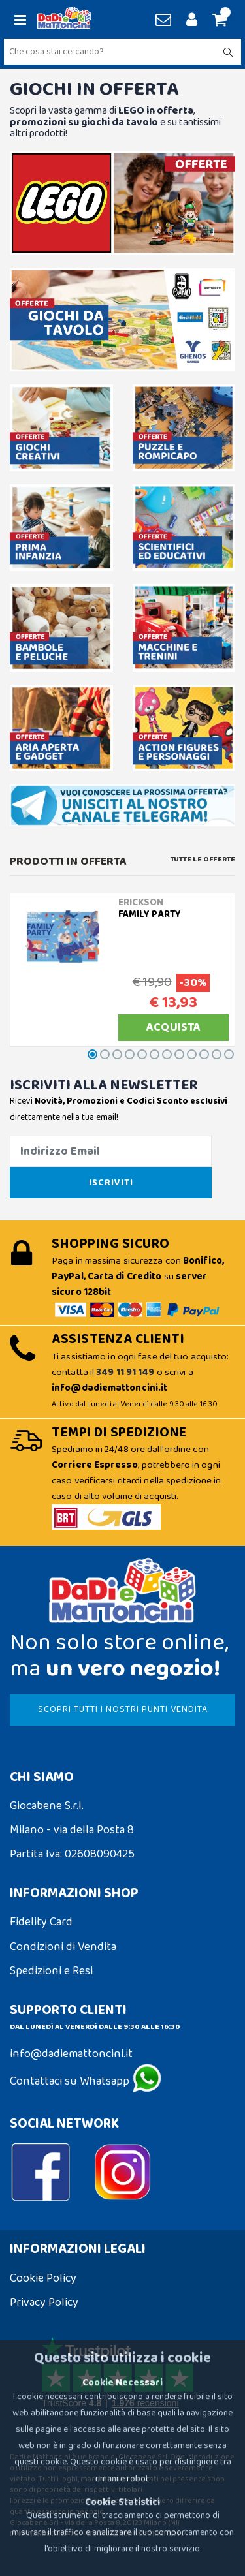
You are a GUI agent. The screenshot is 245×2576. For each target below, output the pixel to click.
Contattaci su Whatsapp (85, 2081)
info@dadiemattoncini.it (71, 2054)
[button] (218, 20)
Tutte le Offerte (203, 859)
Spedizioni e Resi (51, 1971)
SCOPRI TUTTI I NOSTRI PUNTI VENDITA (123, 1709)
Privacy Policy (44, 2302)
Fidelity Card (41, 1922)
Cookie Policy (43, 2278)
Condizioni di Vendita (63, 1947)
